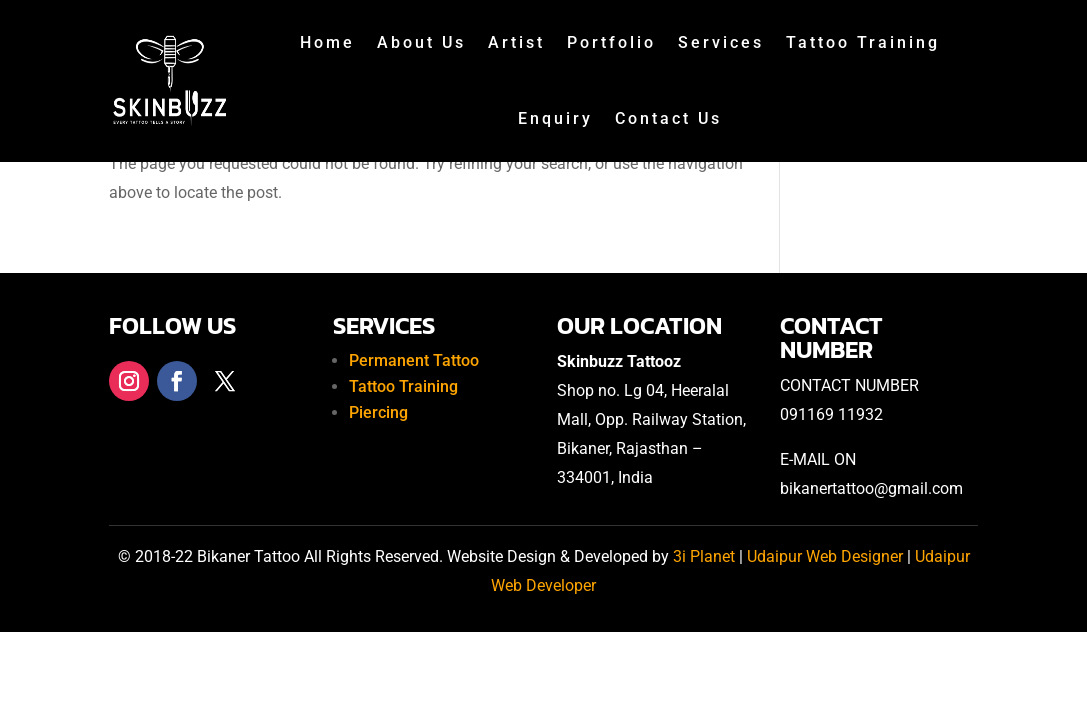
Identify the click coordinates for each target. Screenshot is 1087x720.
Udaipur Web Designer (825, 556)
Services (721, 42)
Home (327, 42)
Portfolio (611, 42)
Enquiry (555, 118)
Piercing (378, 412)
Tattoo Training (863, 42)
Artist (516, 42)
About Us (421, 42)
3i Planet (706, 556)
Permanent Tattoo (414, 360)
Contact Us (668, 118)
